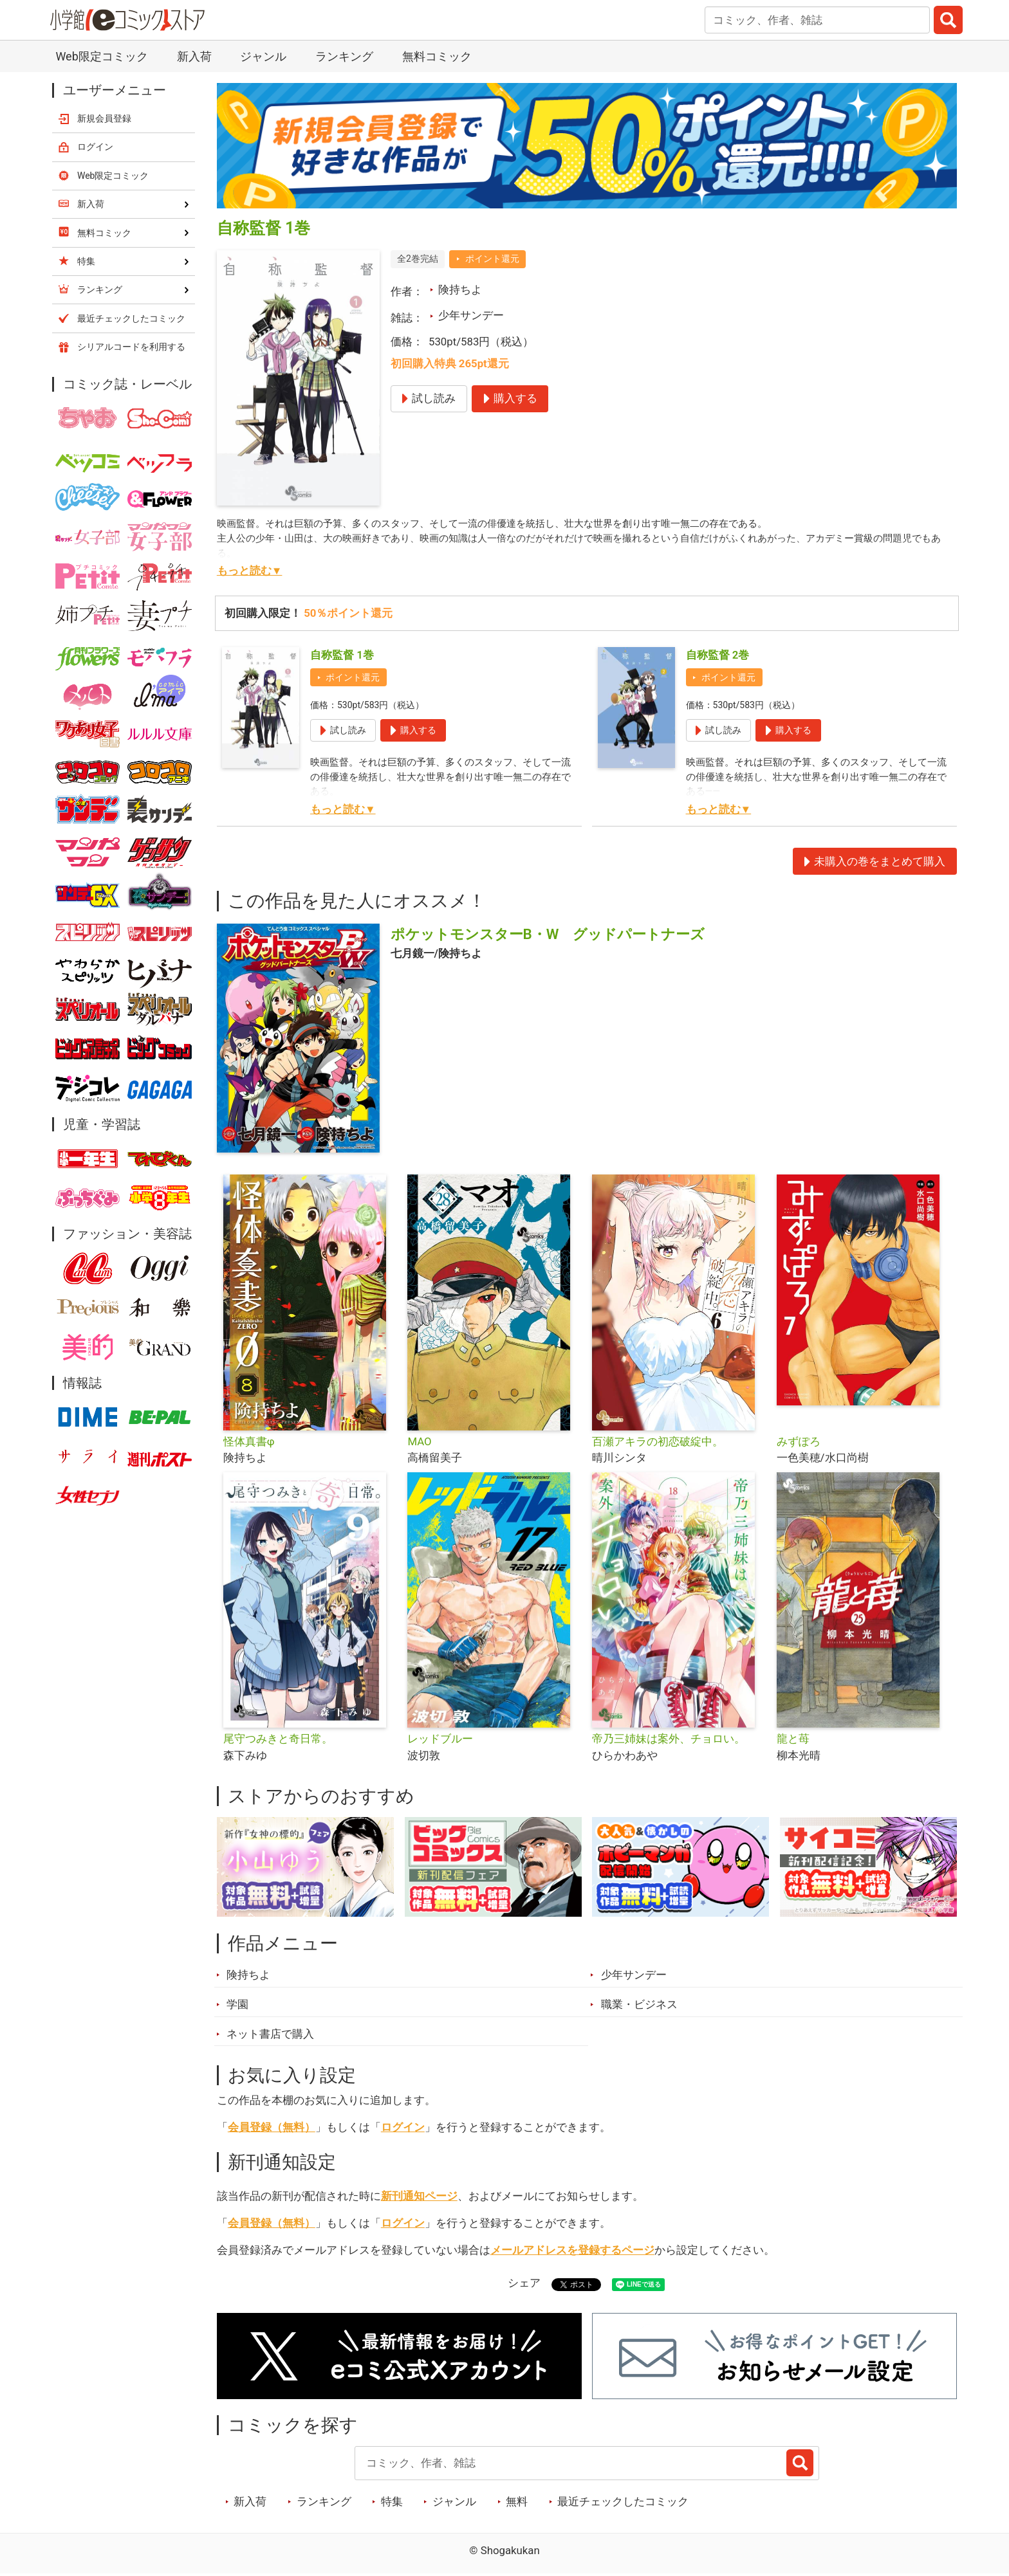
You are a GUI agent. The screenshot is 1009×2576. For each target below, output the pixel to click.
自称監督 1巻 (342, 654)
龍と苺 (793, 1738)
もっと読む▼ (249, 570)
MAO (419, 1441)
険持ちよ (460, 289)
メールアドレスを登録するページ (572, 2249)
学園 (237, 2004)
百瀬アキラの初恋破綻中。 (657, 1441)
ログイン (403, 2127)
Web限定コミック (101, 56)
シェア (524, 2282)
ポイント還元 (492, 258)
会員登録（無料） (271, 2127)
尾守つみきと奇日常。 (278, 1738)
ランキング (344, 56)
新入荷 (194, 56)
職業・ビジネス (639, 2004)
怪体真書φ (249, 1441)
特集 (392, 2501)
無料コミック (437, 56)
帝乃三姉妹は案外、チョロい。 (668, 1738)
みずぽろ (798, 1441)
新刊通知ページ (419, 2195)
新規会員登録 (104, 118)
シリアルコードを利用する (131, 347)
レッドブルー (440, 1738)
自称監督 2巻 (718, 654)
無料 (517, 2501)
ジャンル (263, 56)
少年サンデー (471, 315)
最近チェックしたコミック (623, 2501)
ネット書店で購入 (270, 2033)
